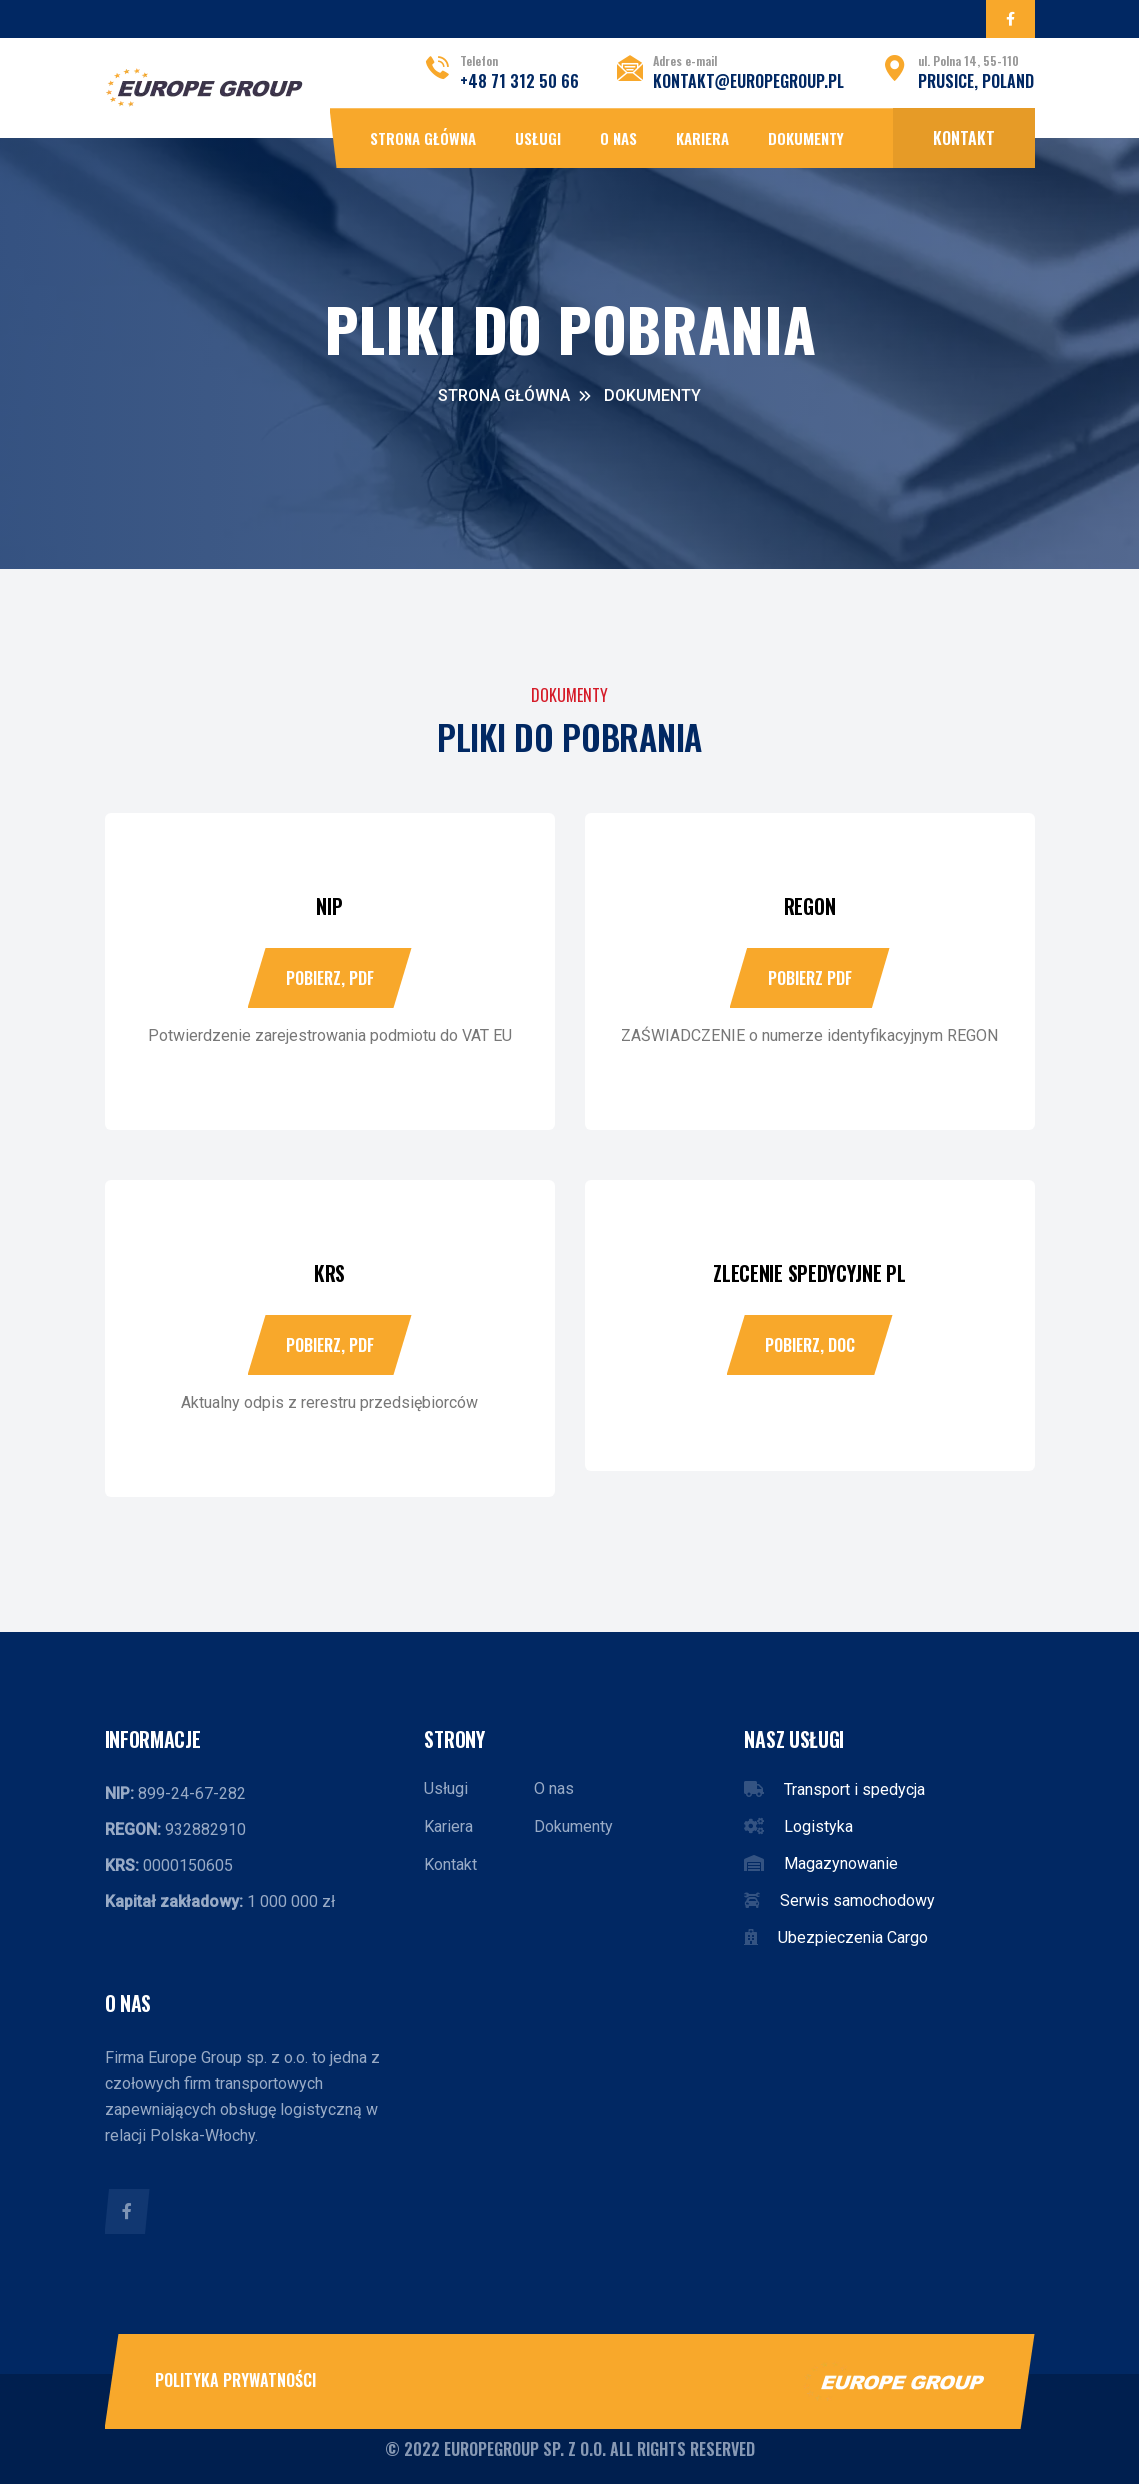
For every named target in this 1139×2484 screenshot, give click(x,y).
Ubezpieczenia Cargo (853, 1937)
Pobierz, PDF (330, 978)
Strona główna (423, 138)
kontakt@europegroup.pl (748, 81)
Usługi (538, 138)
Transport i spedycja (854, 1789)
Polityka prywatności (235, 2380)
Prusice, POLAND (976, 81)
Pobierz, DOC (810, 1345)
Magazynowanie (841, 1863)
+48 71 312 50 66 (519, 81)
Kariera (702, 138)
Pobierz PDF (810, 978)
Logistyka (818, 1826)
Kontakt (964, 138)
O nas (618, 138)
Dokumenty (806, 138)
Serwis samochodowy (857, 1900)
